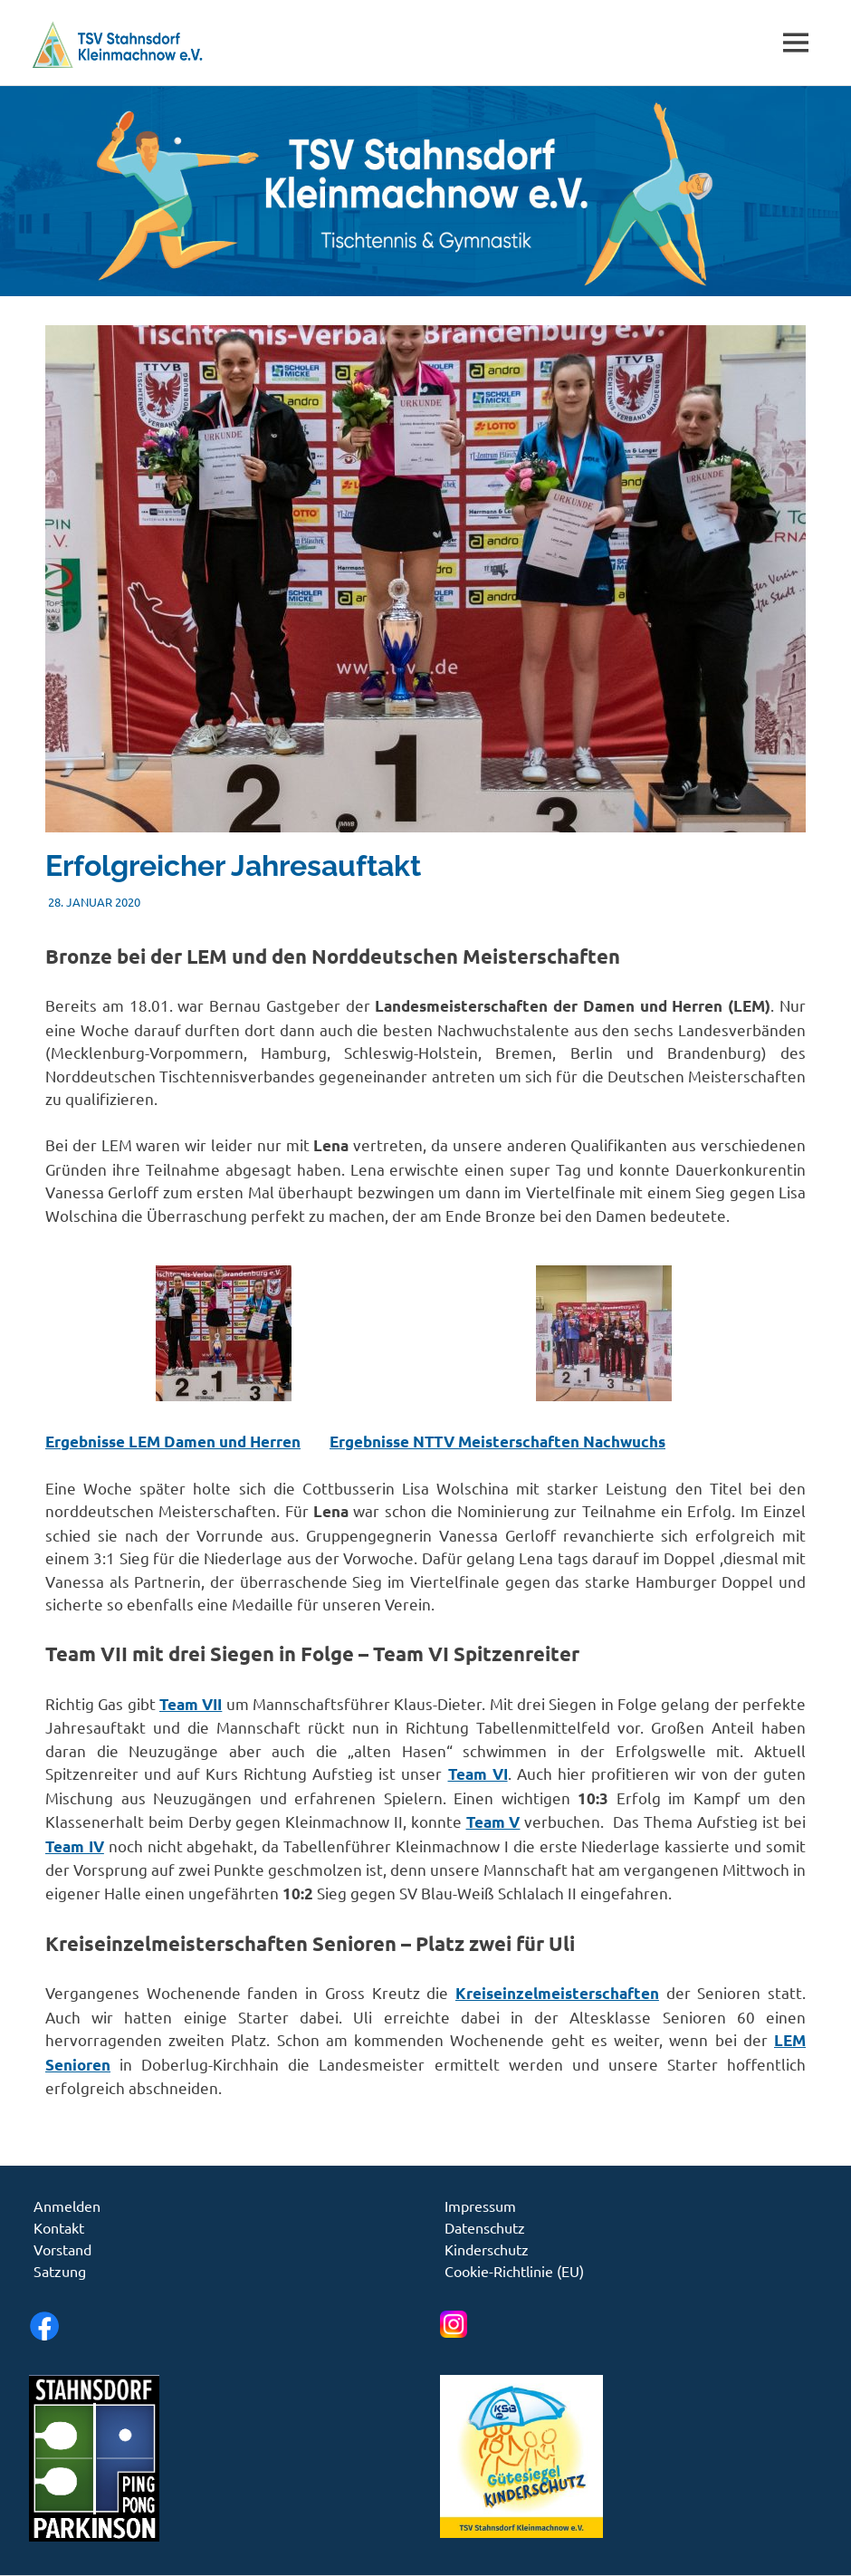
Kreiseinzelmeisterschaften (557, 1993)
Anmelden (66, 2205)
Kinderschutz (487, 2249)
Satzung (59, 2271)
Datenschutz (485, 2227)
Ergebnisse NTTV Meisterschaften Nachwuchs (497, 1441)
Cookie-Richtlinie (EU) (514, 2271)
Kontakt (58, 2227)
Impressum (480, 2205)
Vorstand (62, 2249)
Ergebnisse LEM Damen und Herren (173, 1441)
